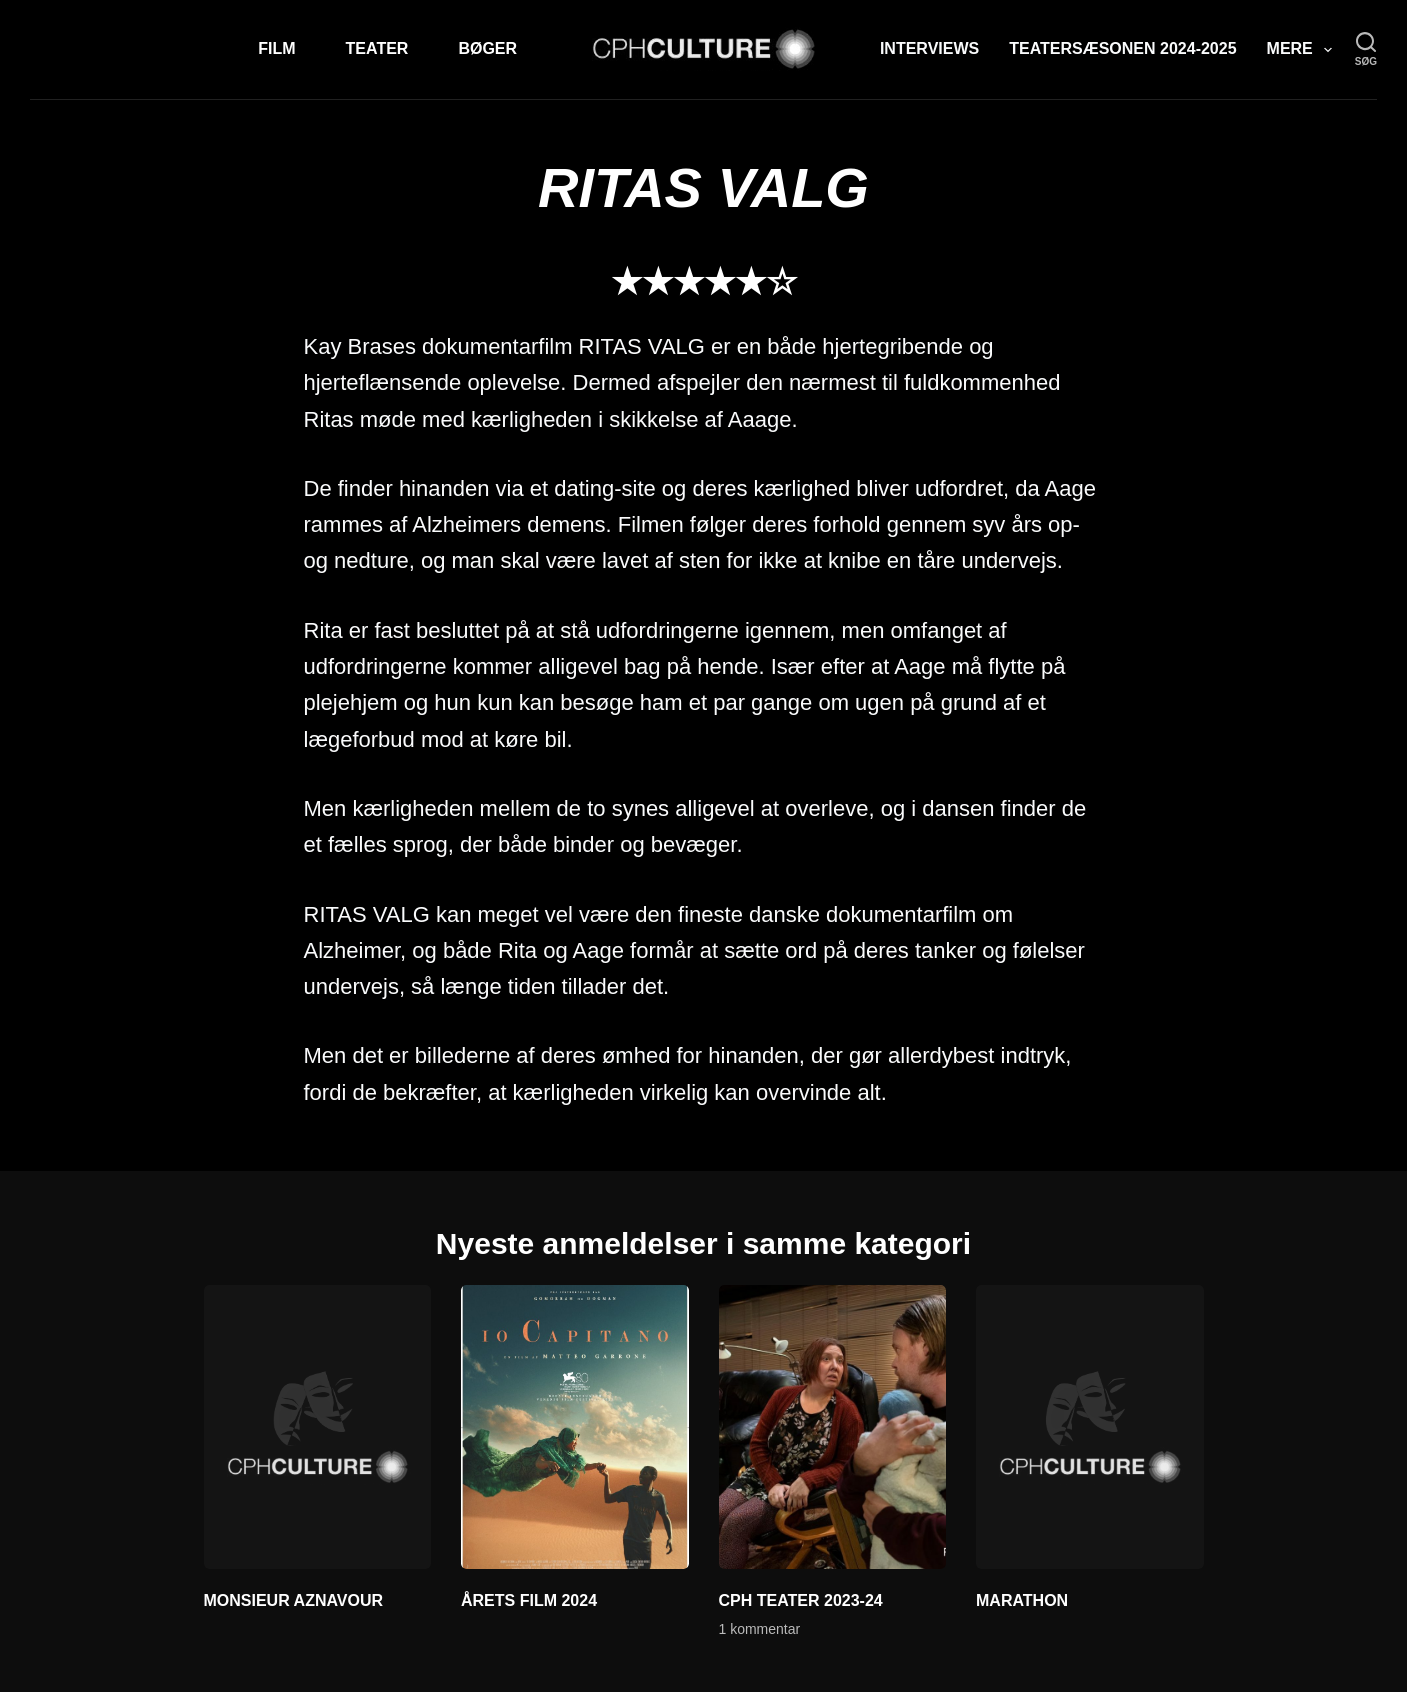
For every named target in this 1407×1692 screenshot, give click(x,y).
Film (276, 48)
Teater (377, 48)
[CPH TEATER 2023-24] (833, 1427)
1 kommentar (760, 1629)
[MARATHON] (1090, 1427)
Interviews (929, 48)
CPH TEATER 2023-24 (801, 1600)
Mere (1303, 50)
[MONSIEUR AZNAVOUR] (318, 1427)
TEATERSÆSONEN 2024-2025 (1122, 48)
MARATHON (1022, 1600)
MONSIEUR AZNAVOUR (294, 1600)
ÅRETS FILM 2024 (529, 1600)
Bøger (487, 48)
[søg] (1366, 49)
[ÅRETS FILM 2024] (575, 1427)
